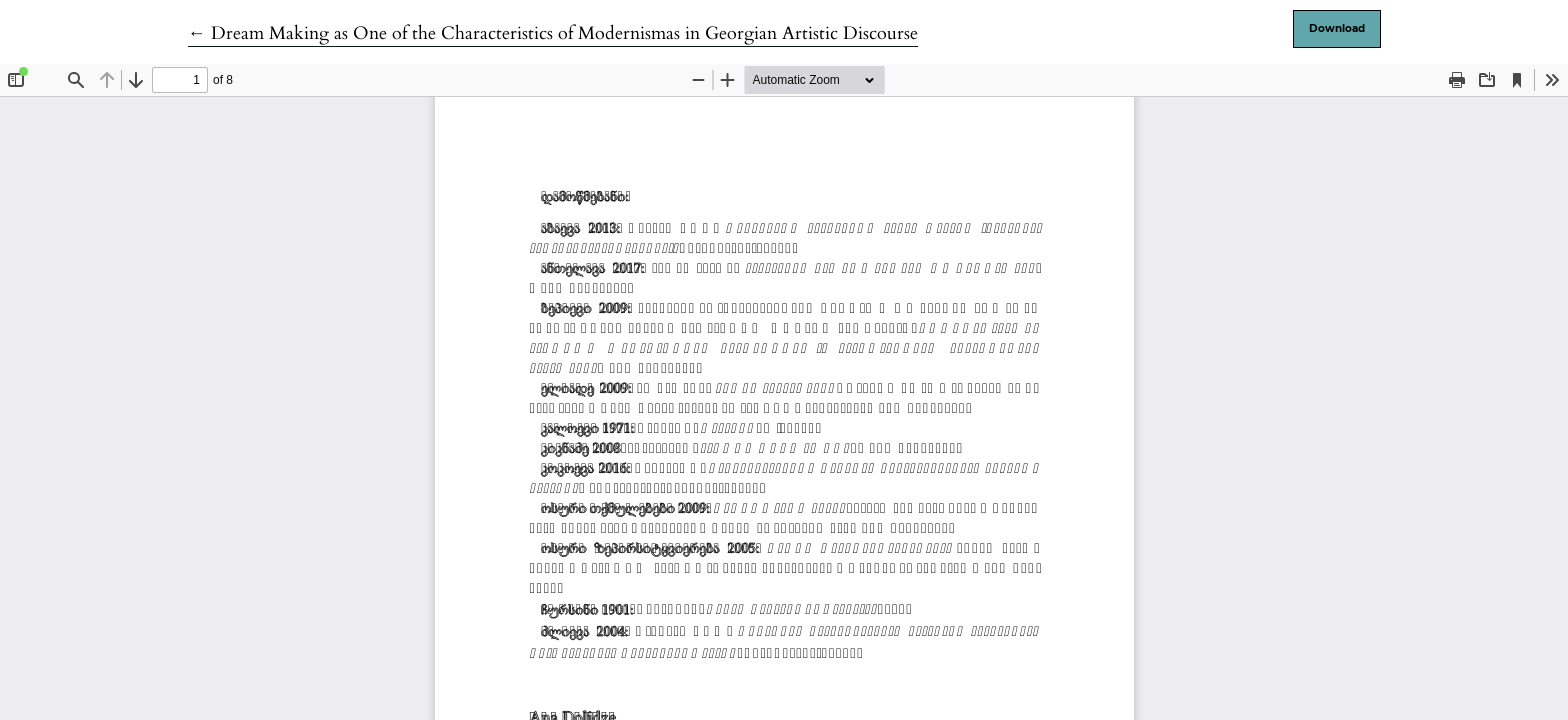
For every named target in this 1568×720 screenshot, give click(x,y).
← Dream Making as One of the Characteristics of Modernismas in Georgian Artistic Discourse (553, 33)
